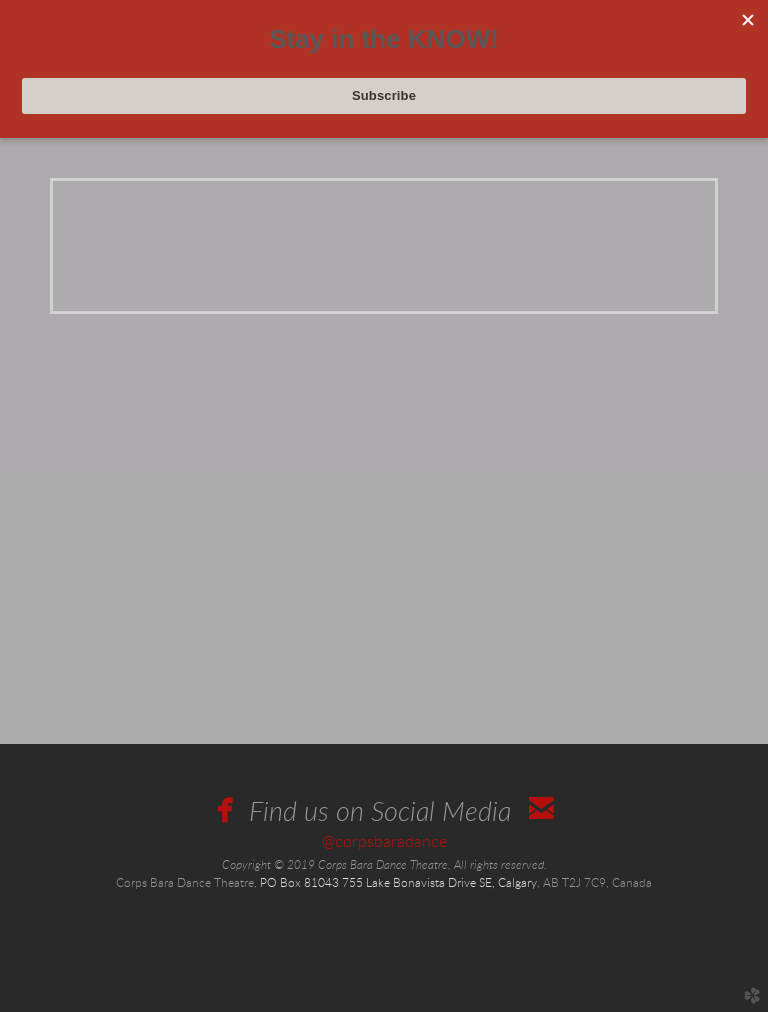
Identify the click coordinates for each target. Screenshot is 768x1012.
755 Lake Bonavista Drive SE (417, 883)
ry (517, 883)
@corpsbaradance (384, 842)
